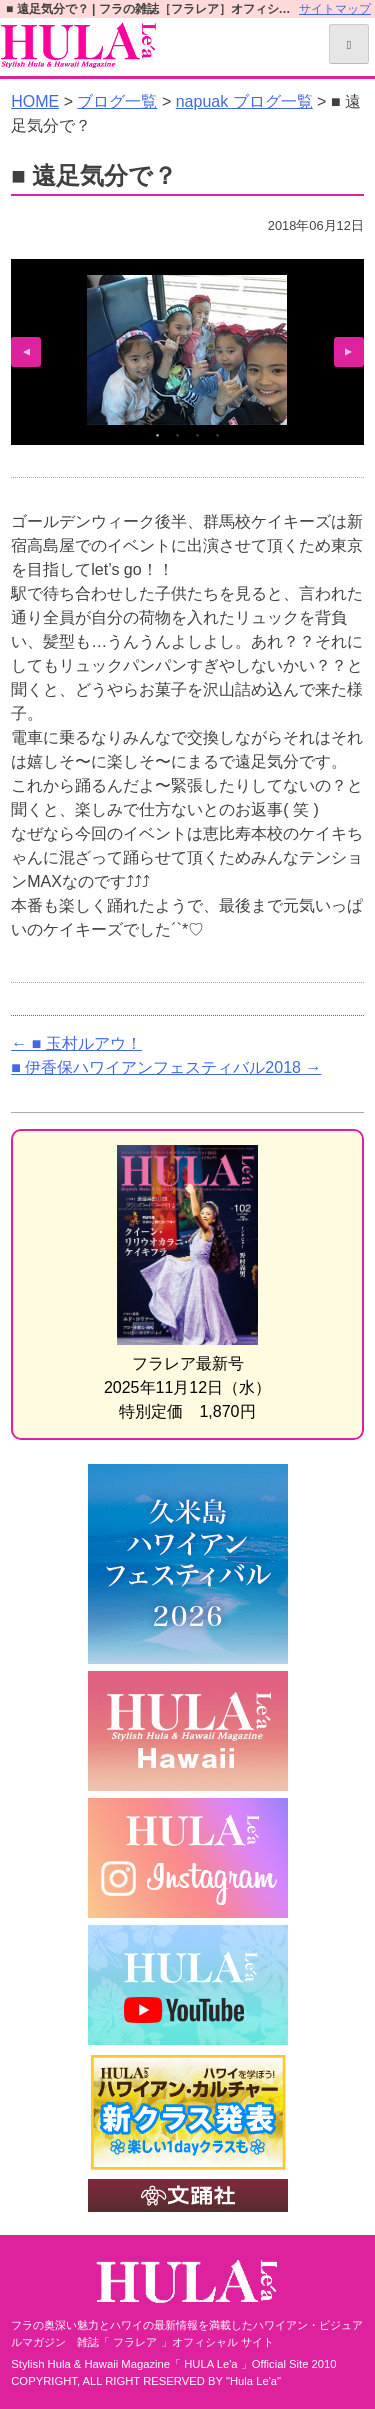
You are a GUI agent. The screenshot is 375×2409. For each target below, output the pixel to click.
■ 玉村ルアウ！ (76, 1043)
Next (349, 352)
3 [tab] (198, 435)
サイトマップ (335, 9)
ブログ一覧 (117, 101)
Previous (26, 352)
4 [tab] (218, 435)
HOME (35, 101)
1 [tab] (158, 435)
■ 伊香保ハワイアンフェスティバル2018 (166, 1067)
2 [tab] (178, 435)
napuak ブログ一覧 (244, 101)
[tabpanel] (187, 350)
